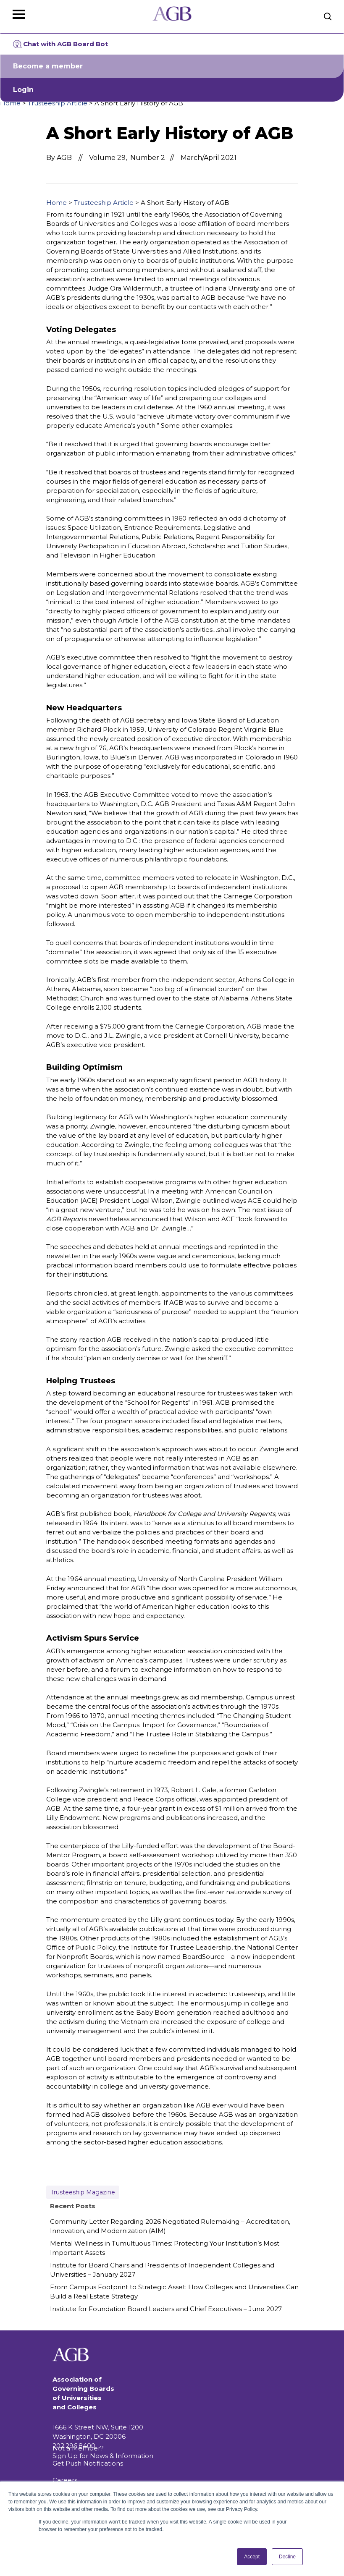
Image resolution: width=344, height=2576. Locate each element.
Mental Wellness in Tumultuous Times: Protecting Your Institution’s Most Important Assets (164, 2248)
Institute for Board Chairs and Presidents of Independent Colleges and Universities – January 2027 (162, 2269)
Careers (65, 2480)
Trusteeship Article (57, 103)
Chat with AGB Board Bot (60, 44)
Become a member (48, 66)
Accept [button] (252, 2557)
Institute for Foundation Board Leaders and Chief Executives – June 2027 (166, 2309)
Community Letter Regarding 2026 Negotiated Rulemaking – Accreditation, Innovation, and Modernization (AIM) (170, 2226)
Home (10, 103)
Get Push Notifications (88, 2463)
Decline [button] (287, 2557)
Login (23, 90)
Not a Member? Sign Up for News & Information (103, 2452)
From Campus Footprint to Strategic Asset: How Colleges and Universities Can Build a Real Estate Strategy (174, 2291)
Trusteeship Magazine (82, 2192)
